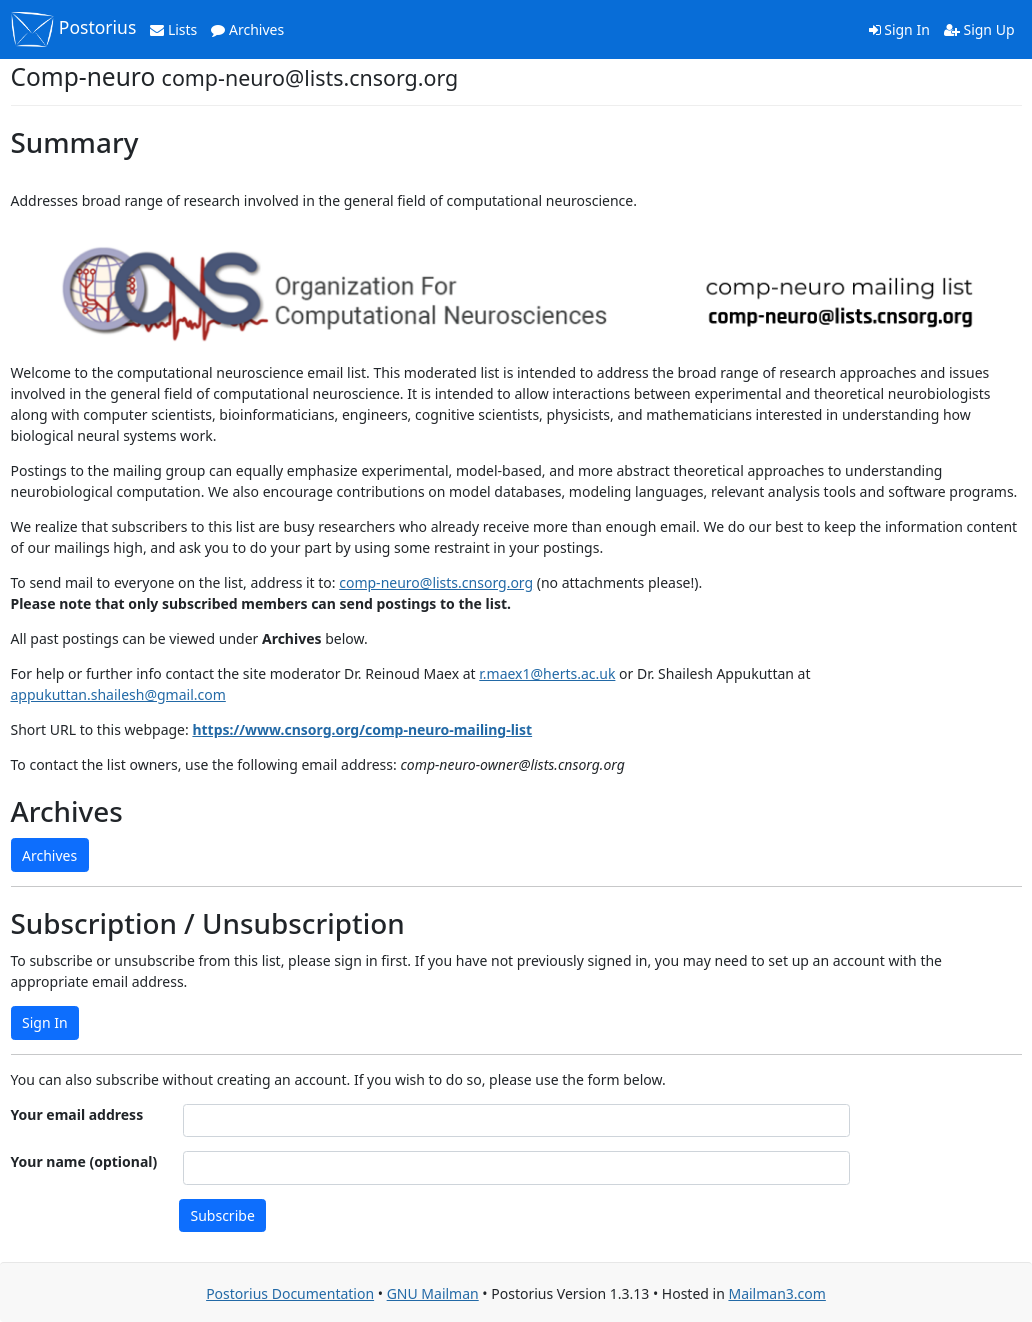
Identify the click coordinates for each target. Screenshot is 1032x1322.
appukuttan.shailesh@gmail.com (118, 694)
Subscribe (223, 1215)
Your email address (77, 1114)
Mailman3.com (776, 1293)
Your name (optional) (84, 1161)
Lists (173, 29)
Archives (247, 29)
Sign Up (979, 29)
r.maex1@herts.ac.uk (547, 673)
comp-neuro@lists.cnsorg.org (436, 582)
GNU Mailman (433, 1293)
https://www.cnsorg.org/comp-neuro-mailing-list (362, 729)
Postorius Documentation (290, 1293)
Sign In (899, 29)
